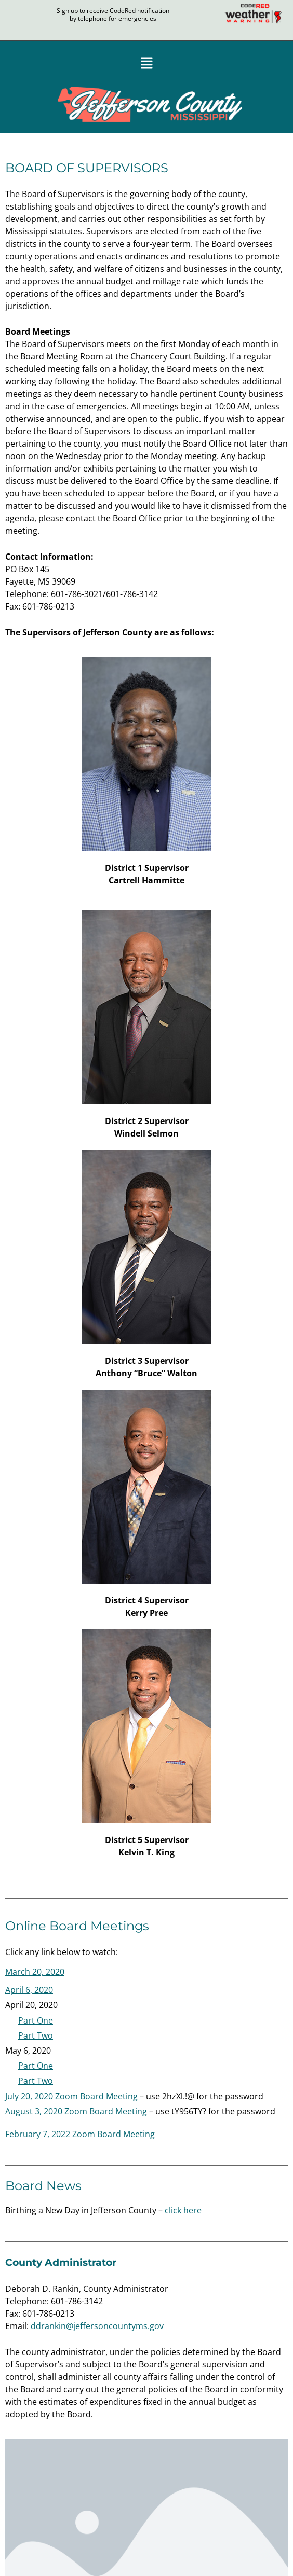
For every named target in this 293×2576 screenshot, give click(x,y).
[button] (147, 64)
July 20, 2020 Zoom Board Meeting (71, 2096)
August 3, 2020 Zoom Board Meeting (76, 2111)
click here (183, 2210)
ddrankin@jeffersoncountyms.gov (97, 2326)
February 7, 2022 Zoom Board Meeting (80, 2134)
